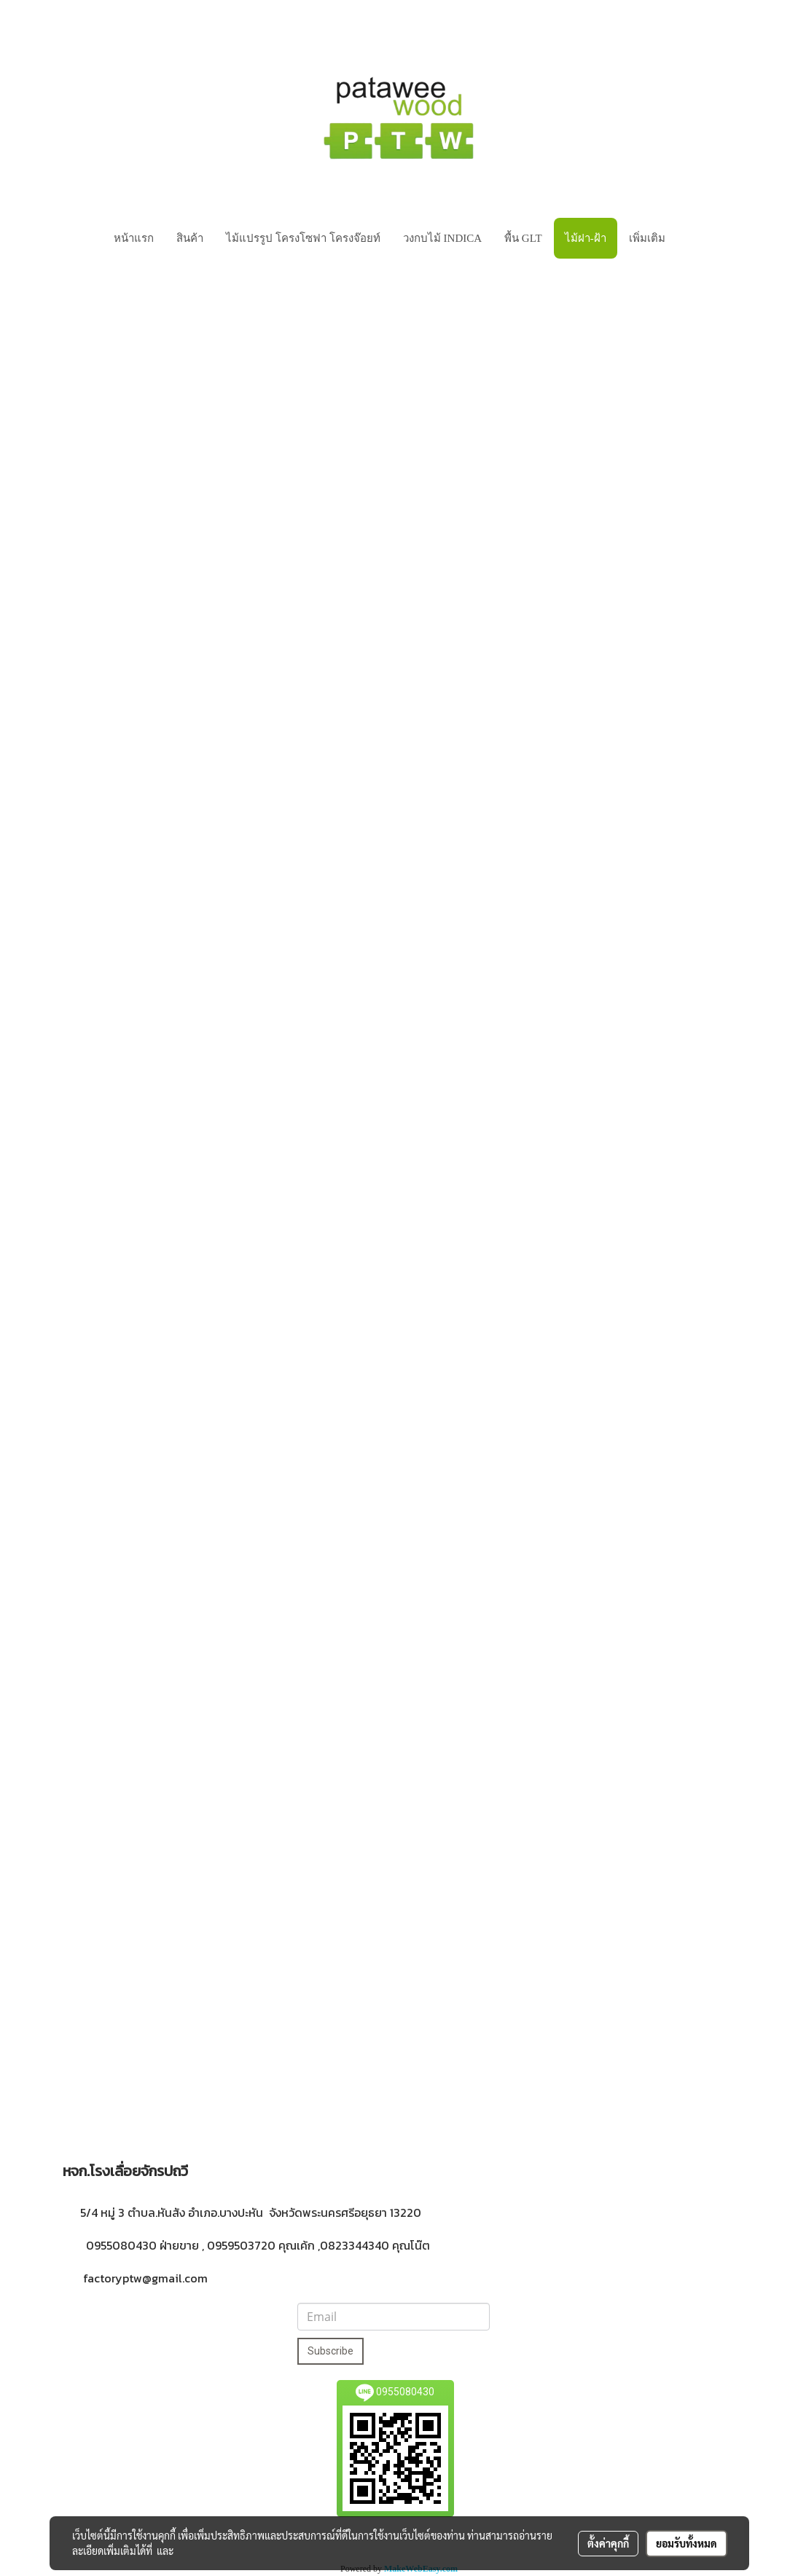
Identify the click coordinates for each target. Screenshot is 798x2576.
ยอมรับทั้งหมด (686, 2543)
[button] (689, 238)
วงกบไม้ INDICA (442, 238)
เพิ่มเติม (647, 238)
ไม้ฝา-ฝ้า (585, 238)
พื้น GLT (523, 238)
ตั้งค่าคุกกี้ (608, 2543)
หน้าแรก (134, 238)
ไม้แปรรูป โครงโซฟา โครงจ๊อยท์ (303, 238)
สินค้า (189, 238)
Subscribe (330, 2351)
